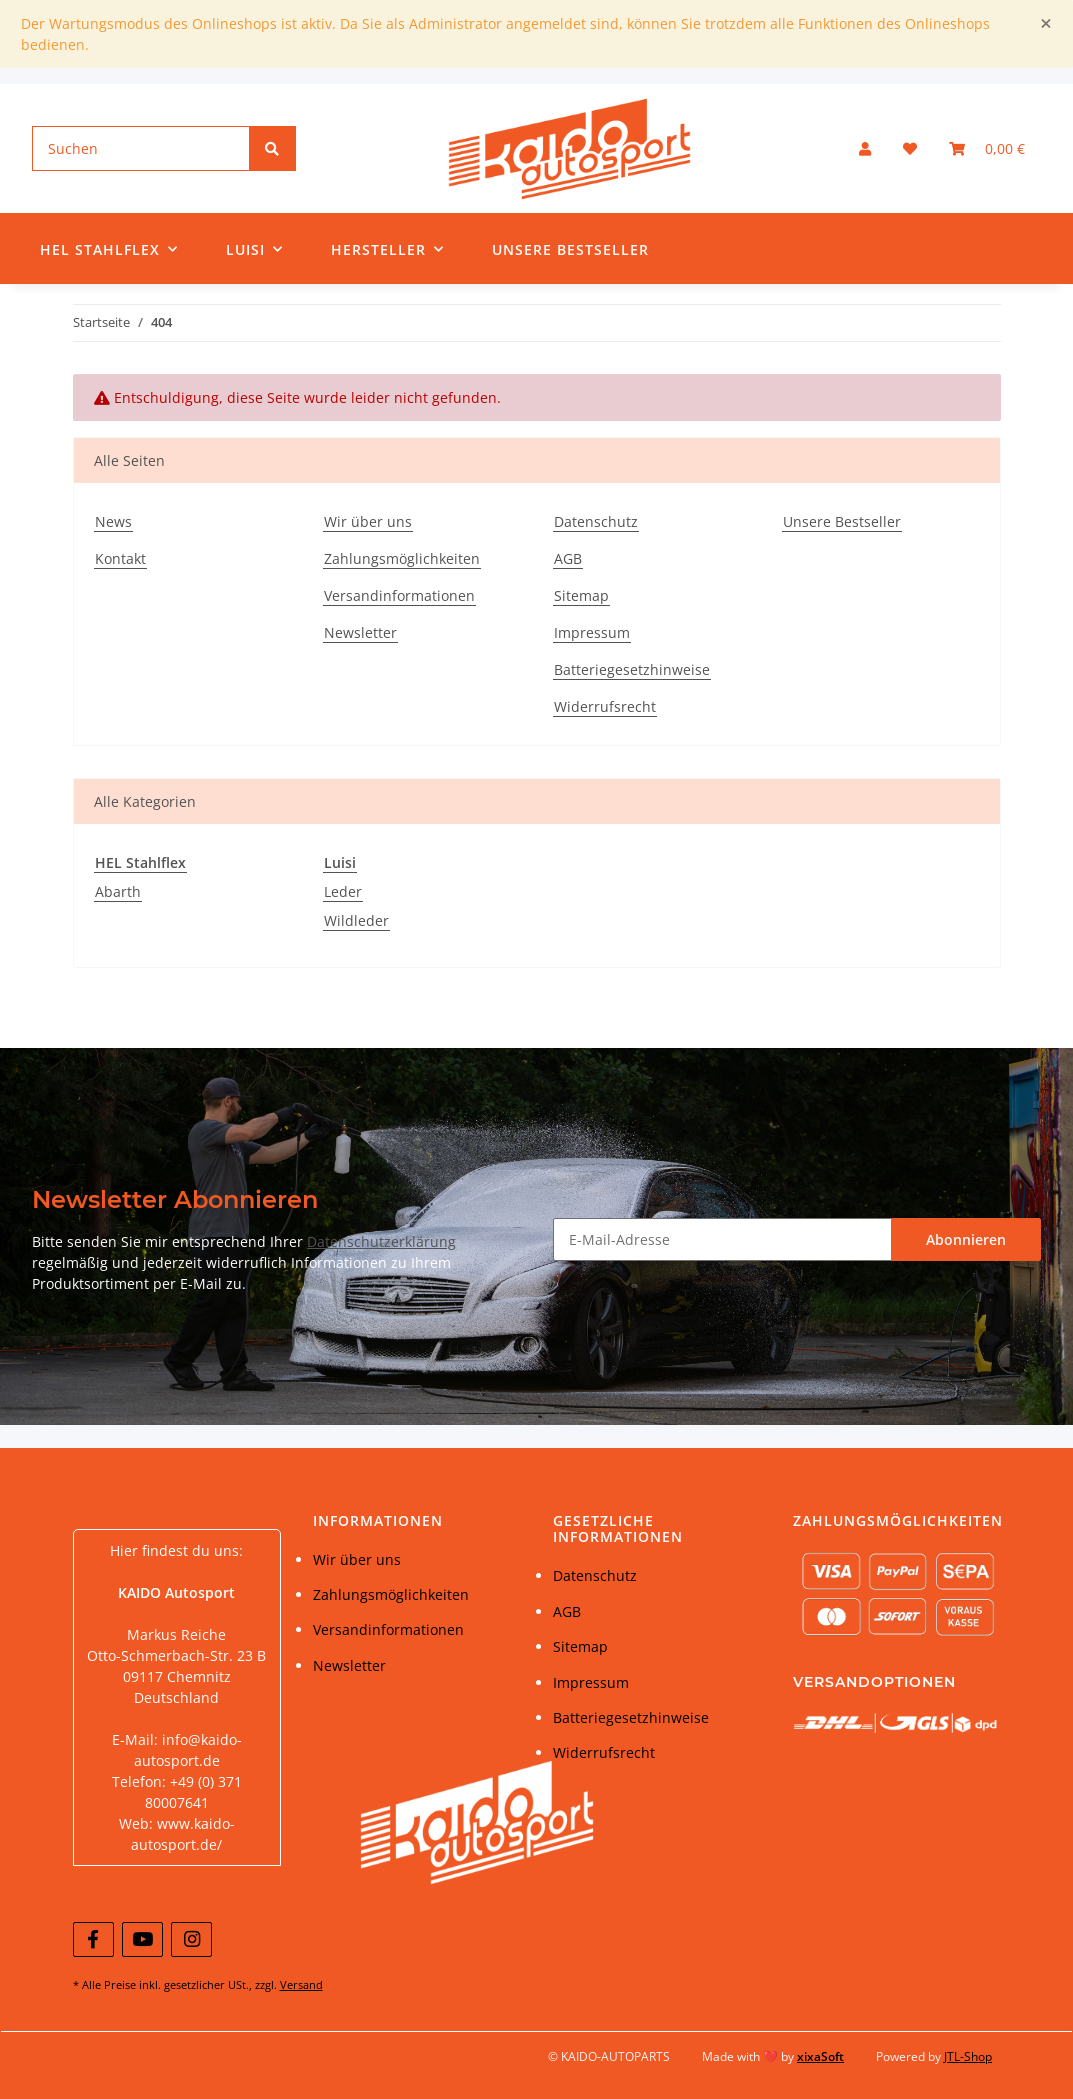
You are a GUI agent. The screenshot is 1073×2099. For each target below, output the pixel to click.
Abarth (118, 891)
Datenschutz (596, 521)
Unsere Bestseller (570, 249)
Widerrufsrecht (605, 706)
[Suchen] (141, 148)
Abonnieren (966, 1239)
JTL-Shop (968, 2056)
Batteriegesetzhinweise (632, 669)
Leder (343, 891)
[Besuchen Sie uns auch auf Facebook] (93, 1939)
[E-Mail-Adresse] (723, 1239)
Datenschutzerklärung (381, 1241)
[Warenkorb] (987, 148)
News (113, 521)
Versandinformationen (399, 595)
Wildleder (356, 920)
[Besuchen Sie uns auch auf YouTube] (142, 1939)
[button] (865, 148)
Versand (301, 1984)
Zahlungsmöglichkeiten (402, 558)
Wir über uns (368, 521)
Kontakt (120, 558)
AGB (568, 558)
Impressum (592, 632)
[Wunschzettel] (910, 148)
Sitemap (581, 595)
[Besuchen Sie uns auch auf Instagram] (191, 1939)
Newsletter (360, 632)
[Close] (1046, 23)
